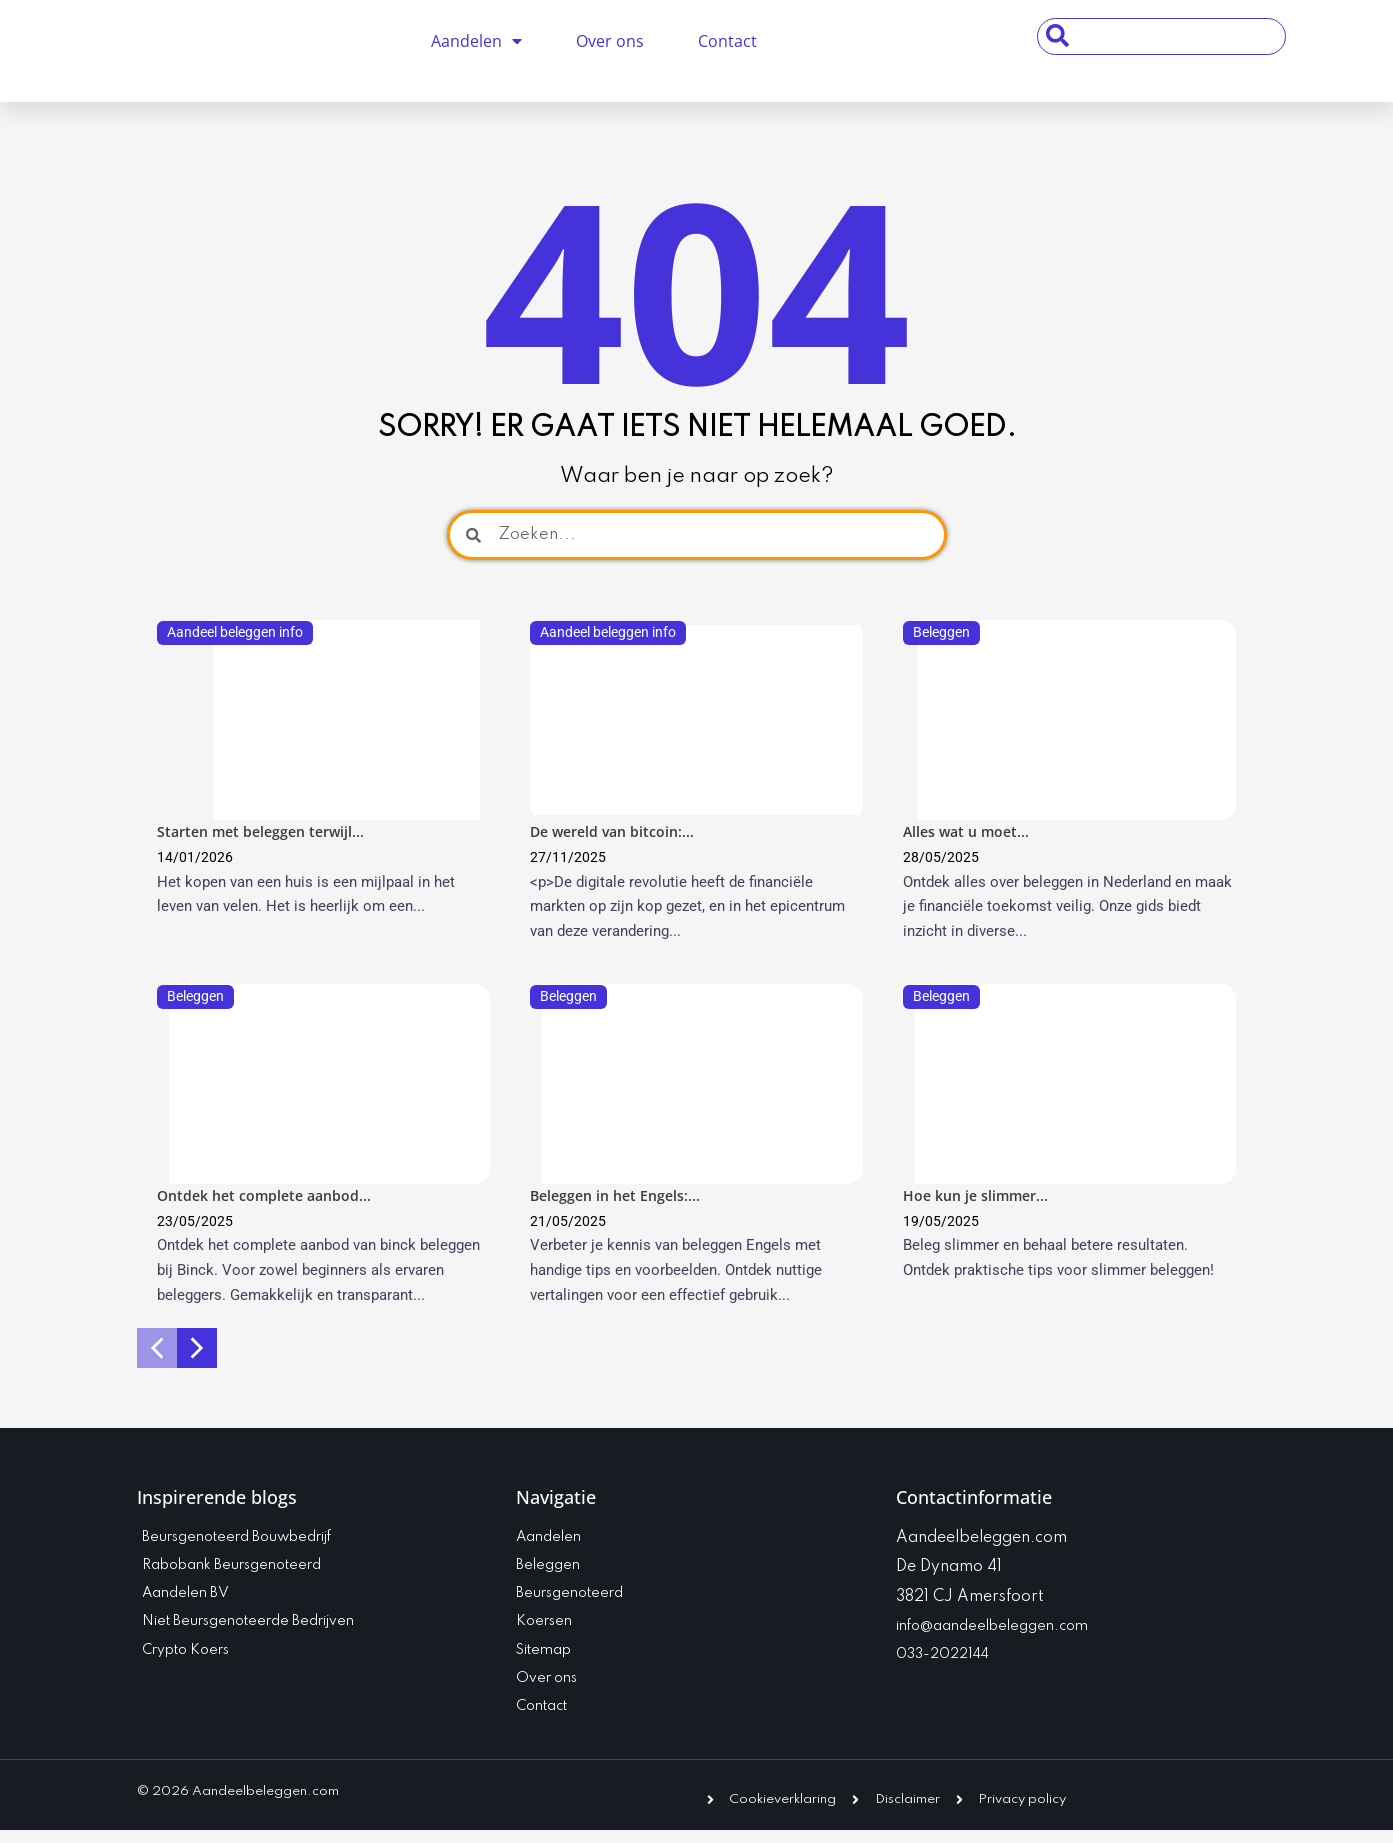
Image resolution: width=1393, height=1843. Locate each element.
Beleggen (943, 632)
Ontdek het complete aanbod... (270, 1197)
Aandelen (476, 41)
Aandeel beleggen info (226, 639)
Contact (727, 41)
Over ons (610, 41)
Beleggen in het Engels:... (620, 1197)
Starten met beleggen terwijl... (266, 832)
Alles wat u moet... (969, 832)
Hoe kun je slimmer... (979, 1197)
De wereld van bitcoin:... (616, 832)
